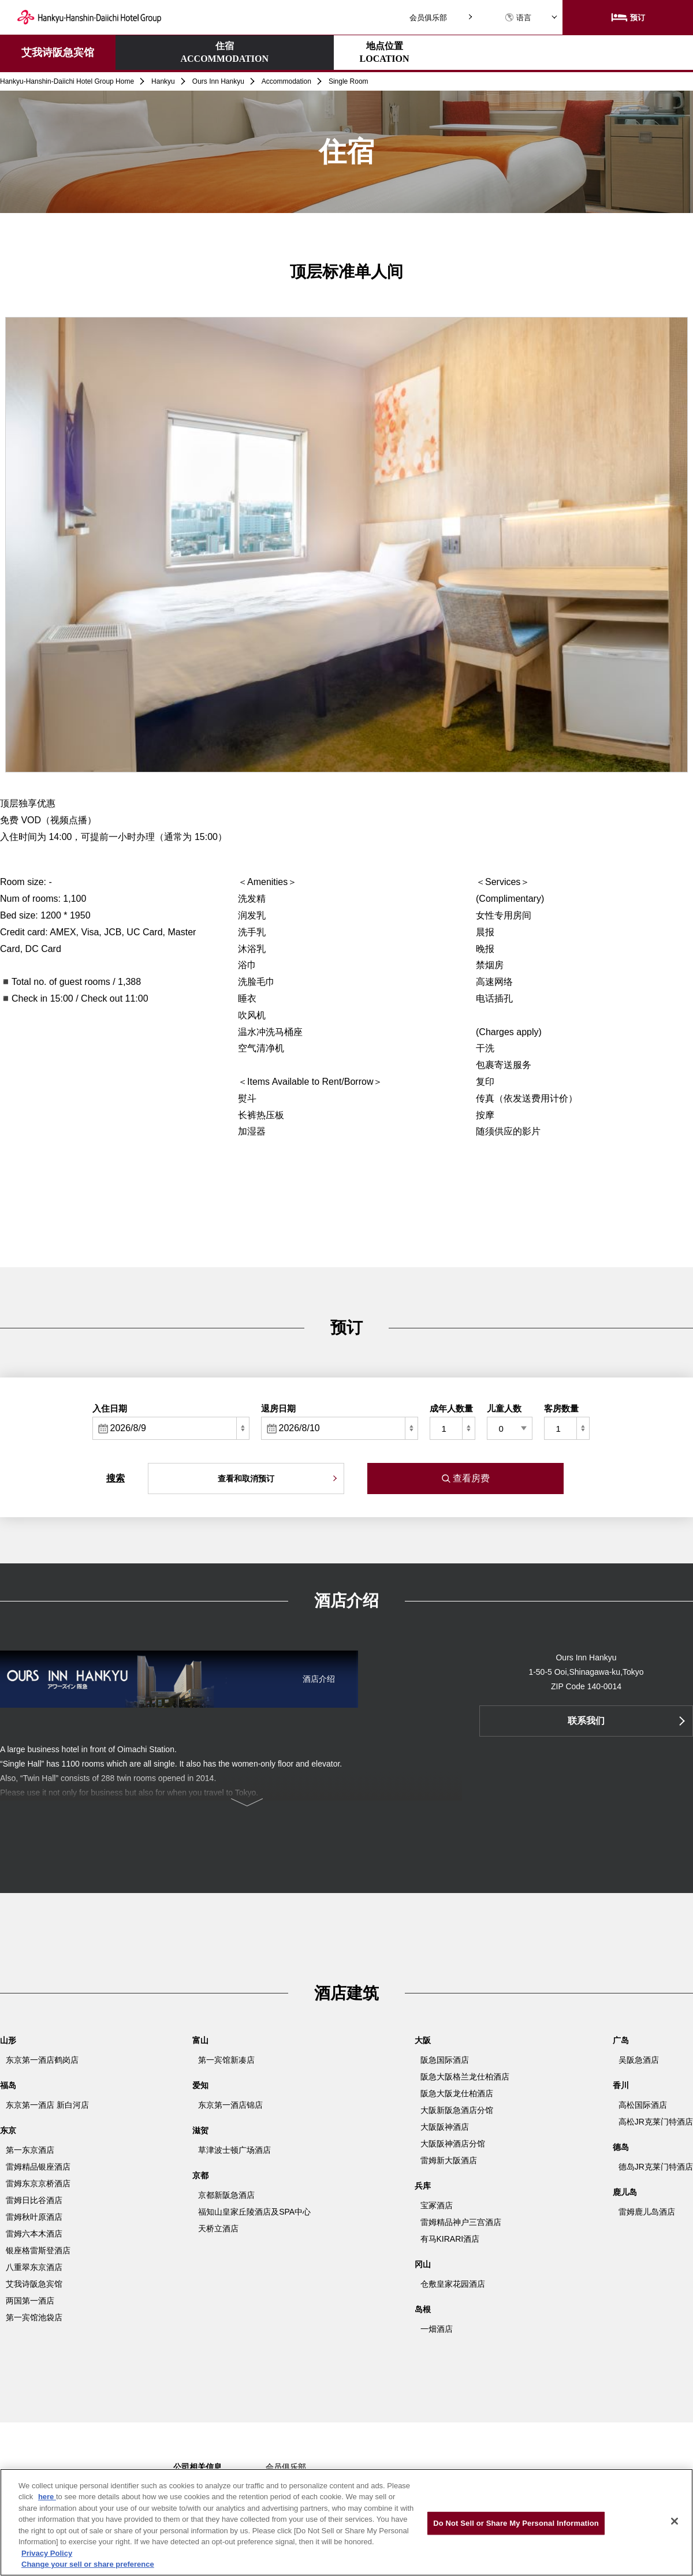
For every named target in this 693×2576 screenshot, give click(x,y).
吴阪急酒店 (639, 2059)
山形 (8, 2040)
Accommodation (286, 81)
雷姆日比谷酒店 (34, 2200)
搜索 (115, 1478)
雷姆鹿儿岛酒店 (647, 2211)
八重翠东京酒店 (34, 2267)
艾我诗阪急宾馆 (57, 52)
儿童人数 (504, 1408)
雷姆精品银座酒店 (38, 2166)
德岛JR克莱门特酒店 (656, 2166)
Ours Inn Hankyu (218, 81)
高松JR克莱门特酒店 (656, 2121)
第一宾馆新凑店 (226, 2059)
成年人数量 (451, 1408)
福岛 (8, 2085)
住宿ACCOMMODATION (166, 52)
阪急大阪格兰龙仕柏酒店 (464, 2076)
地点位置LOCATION (267, 52)
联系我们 (586, 1721)
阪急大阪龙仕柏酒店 (456, 2093)
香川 (621, 2085)
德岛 (621, 2147)
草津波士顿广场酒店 (234, 2150)
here (47, 2496)
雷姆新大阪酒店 (448, 2160)
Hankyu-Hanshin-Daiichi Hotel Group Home (67, 81)
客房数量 (561, 1408)
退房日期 (278, 1408)
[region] (346, 2522)
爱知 (200, 2085)
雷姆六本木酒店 (34, 2233)
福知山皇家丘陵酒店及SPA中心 (254, 2211)
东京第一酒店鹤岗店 (42, 2059)
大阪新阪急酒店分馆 (456, 2110)
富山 (200, 2040)
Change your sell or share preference (87, 2564)
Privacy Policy (46, 2553)
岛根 (423, 2309)
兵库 (423, 2185)
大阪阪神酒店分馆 (452, 2143)
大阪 (423, 2040)
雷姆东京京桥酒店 (38, 2183)
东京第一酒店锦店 (230, 2105)
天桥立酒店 (218, 2228)
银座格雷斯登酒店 (38, 2250)
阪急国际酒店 (444, 2059)
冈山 (423, 2264)
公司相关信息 (197, 2467)
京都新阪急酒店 (226, 2195)
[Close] (674, 2521)
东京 (8, 2130)
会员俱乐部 (428, 17)
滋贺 (200, 2130)
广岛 (621, 2040)
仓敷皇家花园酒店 (452, 2283)
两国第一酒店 (30, 2300)
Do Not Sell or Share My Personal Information (516, 2523)
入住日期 (109, 1408)
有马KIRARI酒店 (450, 2238)
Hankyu (163, 81)
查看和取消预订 (246, 1478)
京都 (200, 2175)
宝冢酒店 (436, 2205)
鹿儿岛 (625, 2192)
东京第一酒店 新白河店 (47, 2105)
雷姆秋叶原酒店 (34, 2217)
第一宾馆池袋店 (34, 2317)
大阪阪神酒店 (444, 2126)
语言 (518, 17)
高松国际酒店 (643, 2105)
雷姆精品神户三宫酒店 (460, 2222)
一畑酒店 (436, 2329)
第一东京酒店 (30, 2150)
